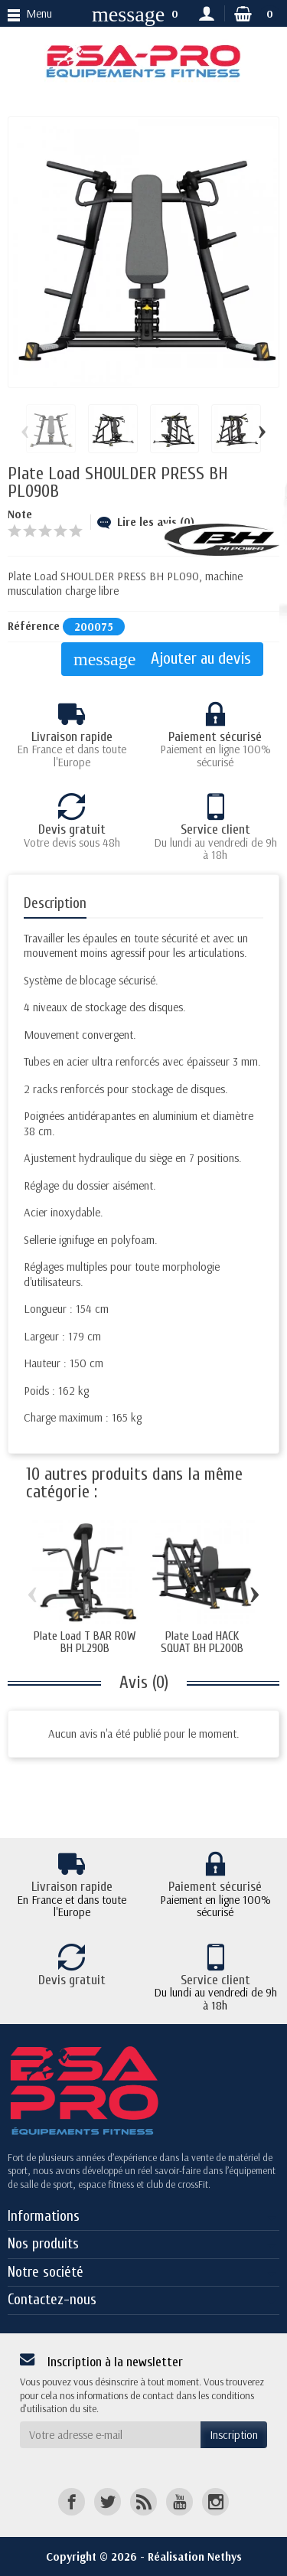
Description (55, 903)
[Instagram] (215, 2501)
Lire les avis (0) (145, 521)
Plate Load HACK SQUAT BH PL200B (202, 1642)
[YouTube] (179, 2501)
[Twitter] (107, 2501)
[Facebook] (71, 2501)
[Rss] (143, 2501)
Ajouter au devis (162, 659)
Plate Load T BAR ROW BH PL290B (84, 1642)
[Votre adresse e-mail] (110, 2435)
